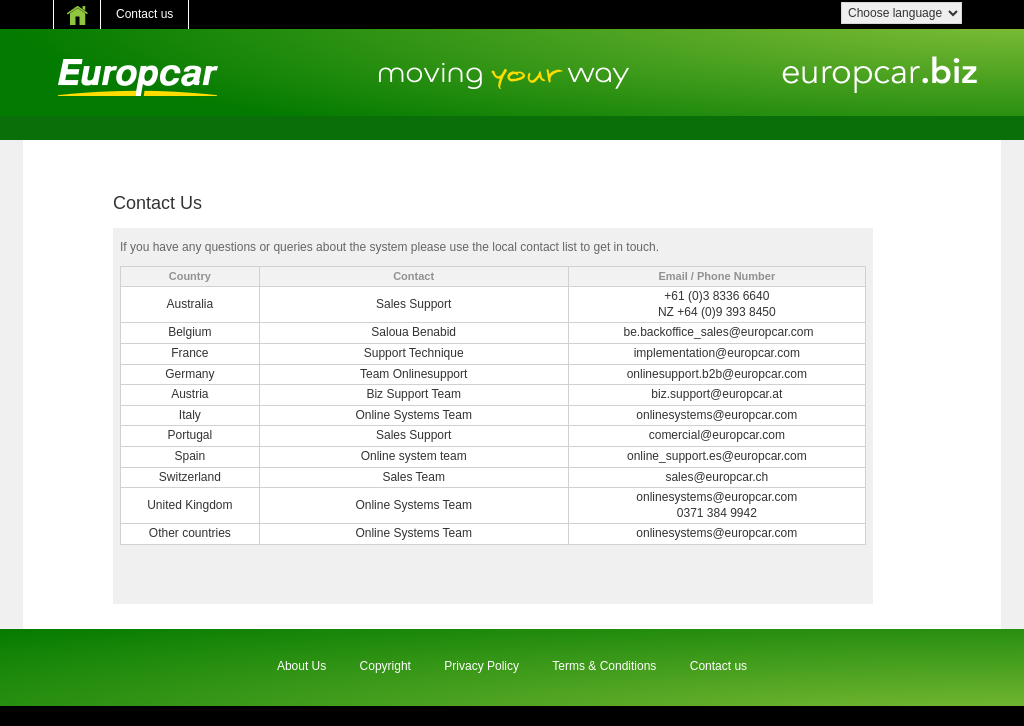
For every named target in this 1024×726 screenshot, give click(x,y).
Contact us (144, 14)
